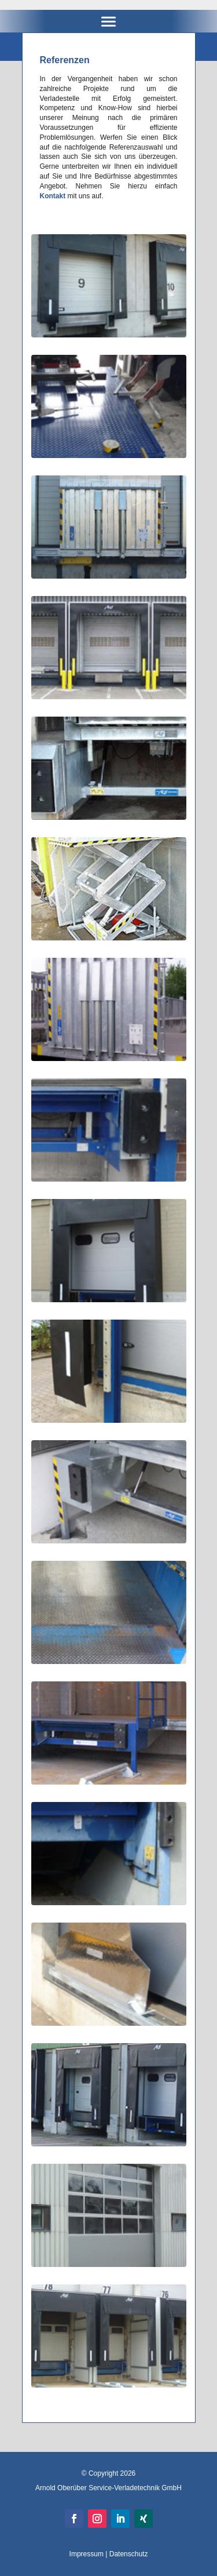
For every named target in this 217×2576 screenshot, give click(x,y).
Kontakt (53, 196)
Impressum (86, 2554)
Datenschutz (128, 2554)
